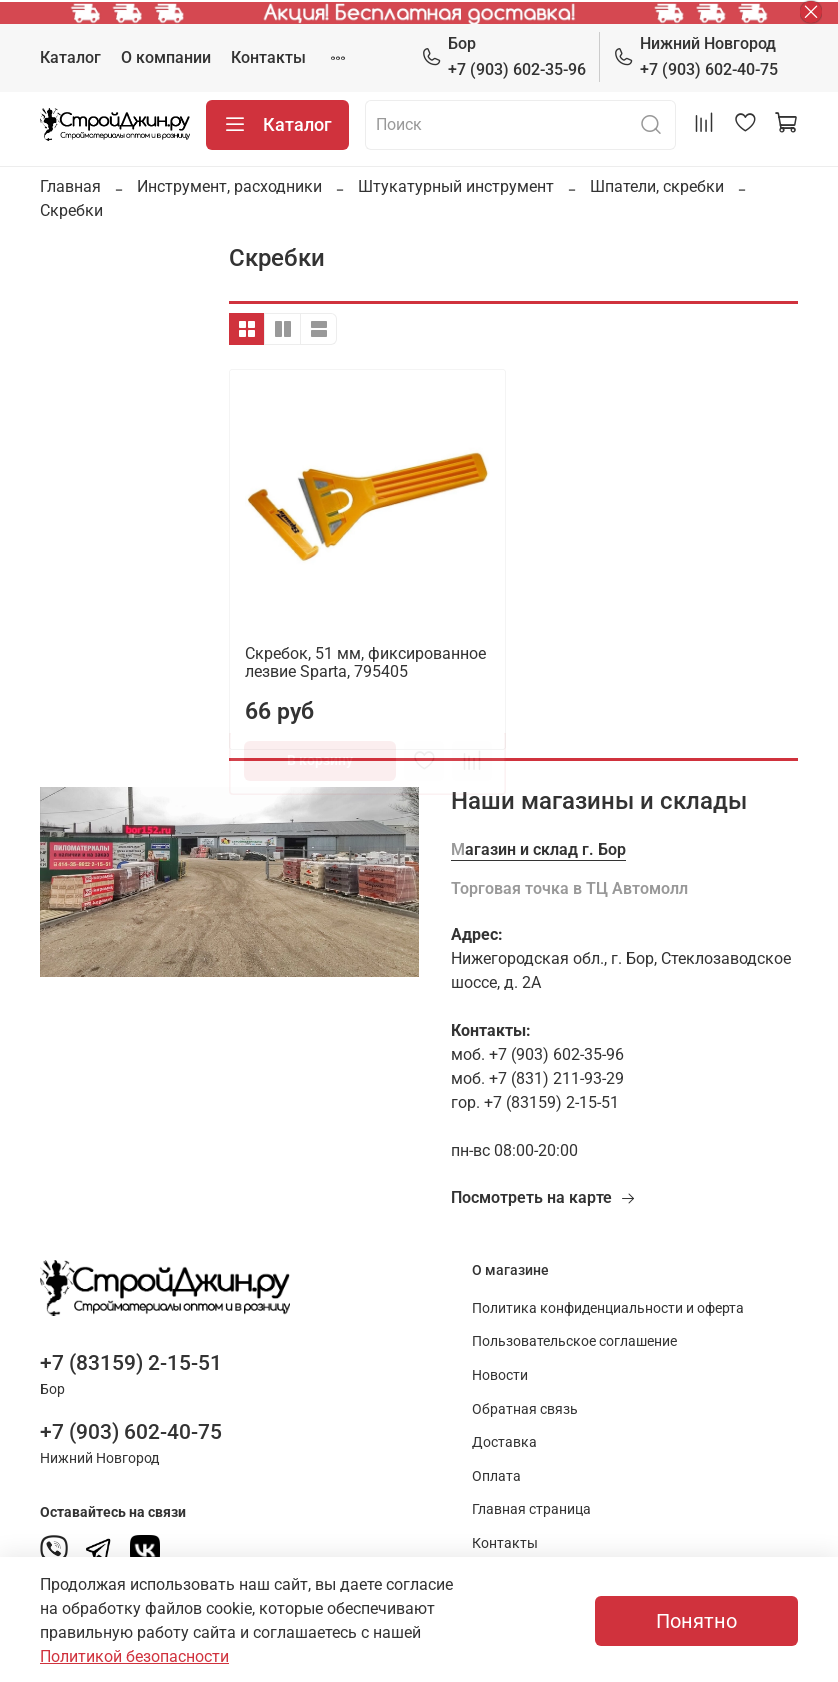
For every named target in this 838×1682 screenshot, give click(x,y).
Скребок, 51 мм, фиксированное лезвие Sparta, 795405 (365, 662)
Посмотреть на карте (543, 1197)
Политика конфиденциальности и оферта (608, 1308)
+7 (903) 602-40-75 (695, 55)
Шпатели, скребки (657, 186)
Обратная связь (525, 1409)
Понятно (696, 1621)
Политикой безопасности (134, 1656)
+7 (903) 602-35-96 (503, 55)
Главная (70, 186)
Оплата (496, 1476)
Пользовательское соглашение (574, 1341)
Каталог (70, 57)
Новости (500, 1375)
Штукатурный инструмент (456, 186)
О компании (166, 57)
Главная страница (531, 1509)
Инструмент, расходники (229, 186)
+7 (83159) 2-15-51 (131, 1363)
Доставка (504, 1442)
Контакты (268, 57)
